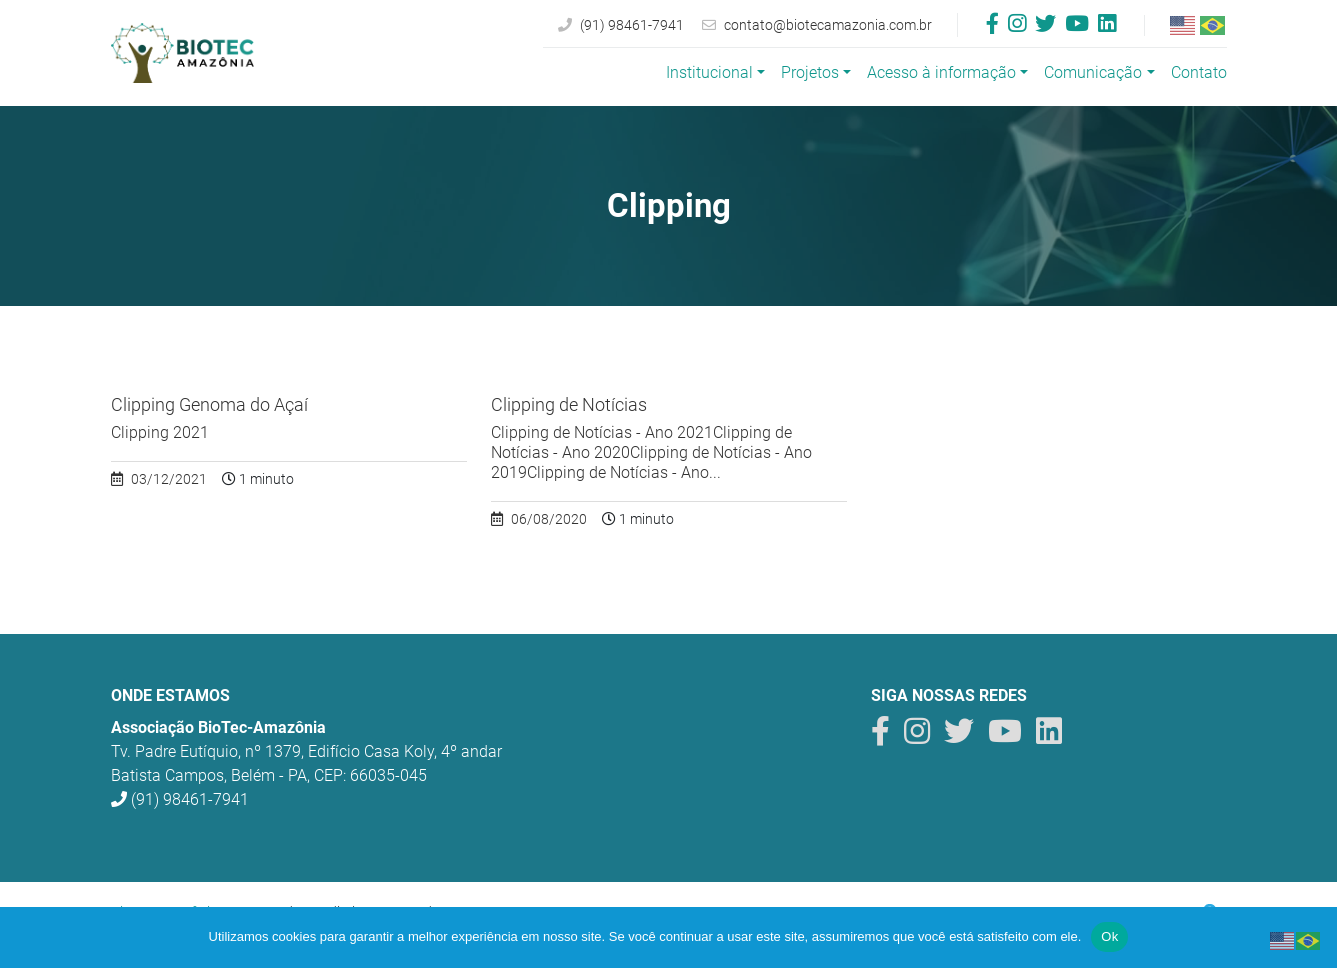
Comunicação (1093, 72)
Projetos (810, 72)
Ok (1109, 936)
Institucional (709, 72)
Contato (1199, 72)
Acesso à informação (941, 72)
